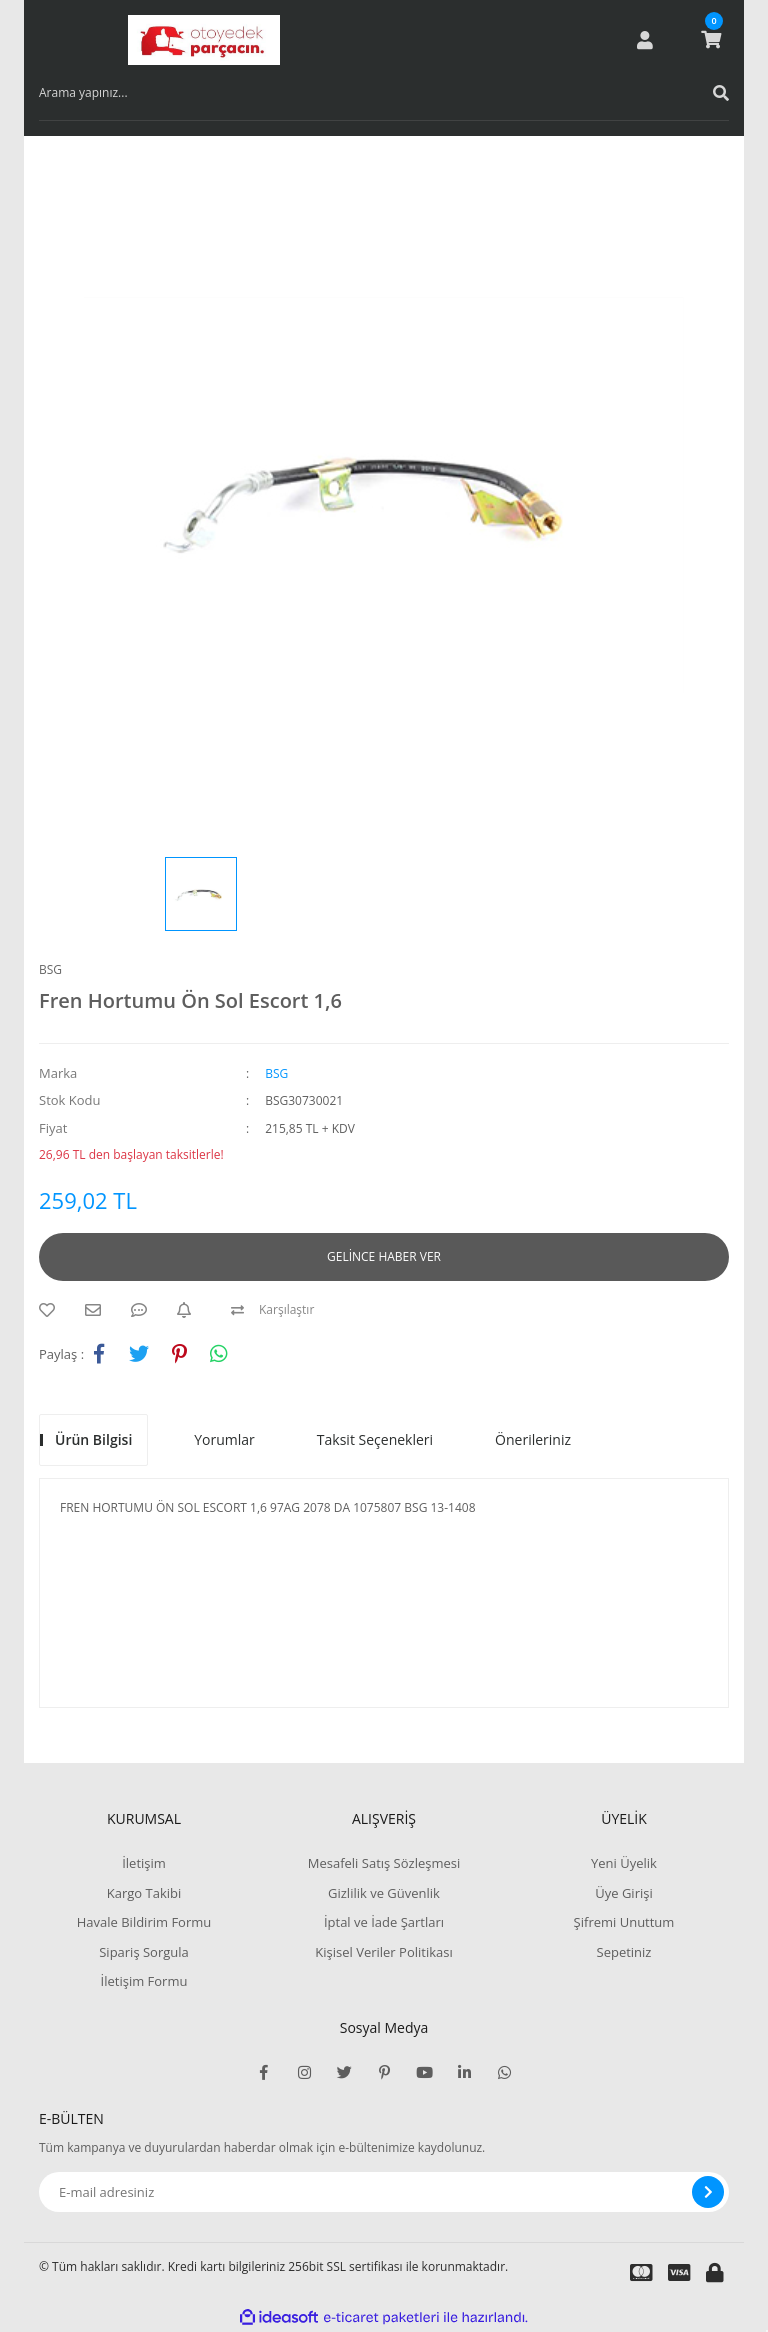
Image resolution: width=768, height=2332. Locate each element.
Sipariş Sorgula (144, 1952)
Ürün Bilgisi (93, 1439)
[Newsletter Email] (384, 2192)
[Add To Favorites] (52, 1310)
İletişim (144, 1863)
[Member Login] (645, 40)
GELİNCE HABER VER (384, 1256)
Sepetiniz (624, 1952)
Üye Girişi (623, 1893)
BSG (50, 969)
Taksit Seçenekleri (375, 1439)
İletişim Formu (144, 1981)
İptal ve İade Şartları (384, 1922)
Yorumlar (224, 1439)
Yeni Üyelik (624, 1863)
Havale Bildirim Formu (144, 1922)
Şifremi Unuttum (624, 1922)
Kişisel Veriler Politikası (383, 1952)
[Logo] (204, 40)
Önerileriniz (533, 1439)
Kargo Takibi (144, 1893)
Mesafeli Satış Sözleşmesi (384, 1863)
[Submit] (708, 2192)
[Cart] (711, 40)
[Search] (384, 93)
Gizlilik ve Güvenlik (384, 1893)
